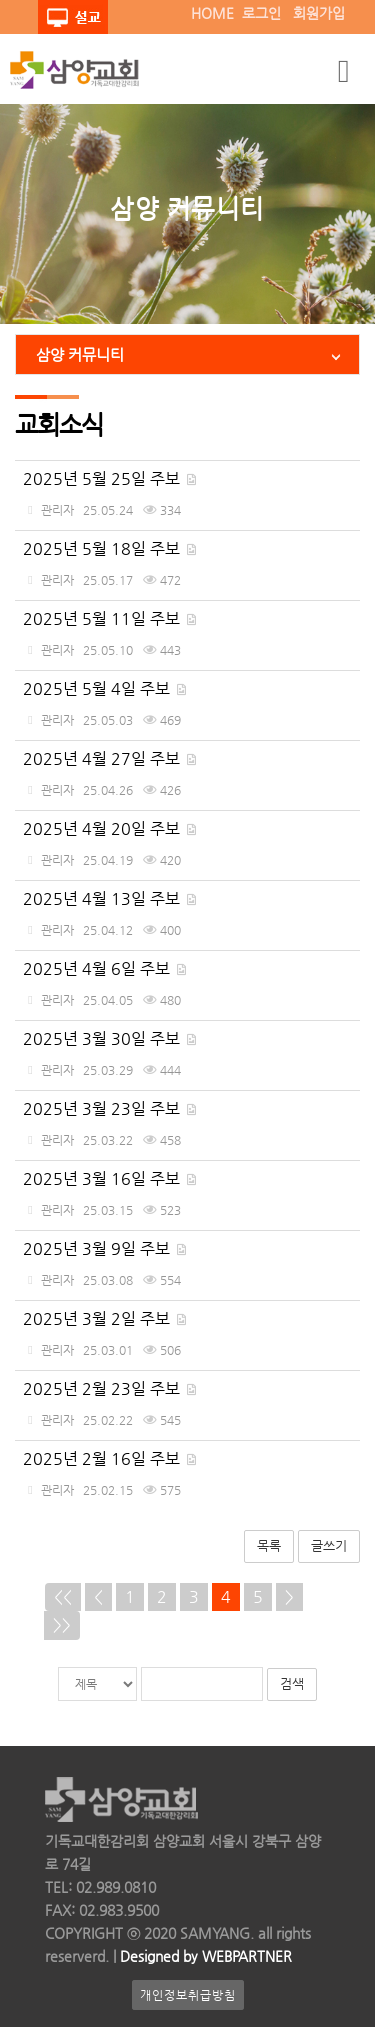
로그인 (261, 13)
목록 (269, 1545)
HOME (212, 13)
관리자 (57, 510)
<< (63, 1596)
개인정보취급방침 (188, 1996)
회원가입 (319, 13)
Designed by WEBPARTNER (204, 1957)
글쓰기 (329, 1545)
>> (62, 1624)
